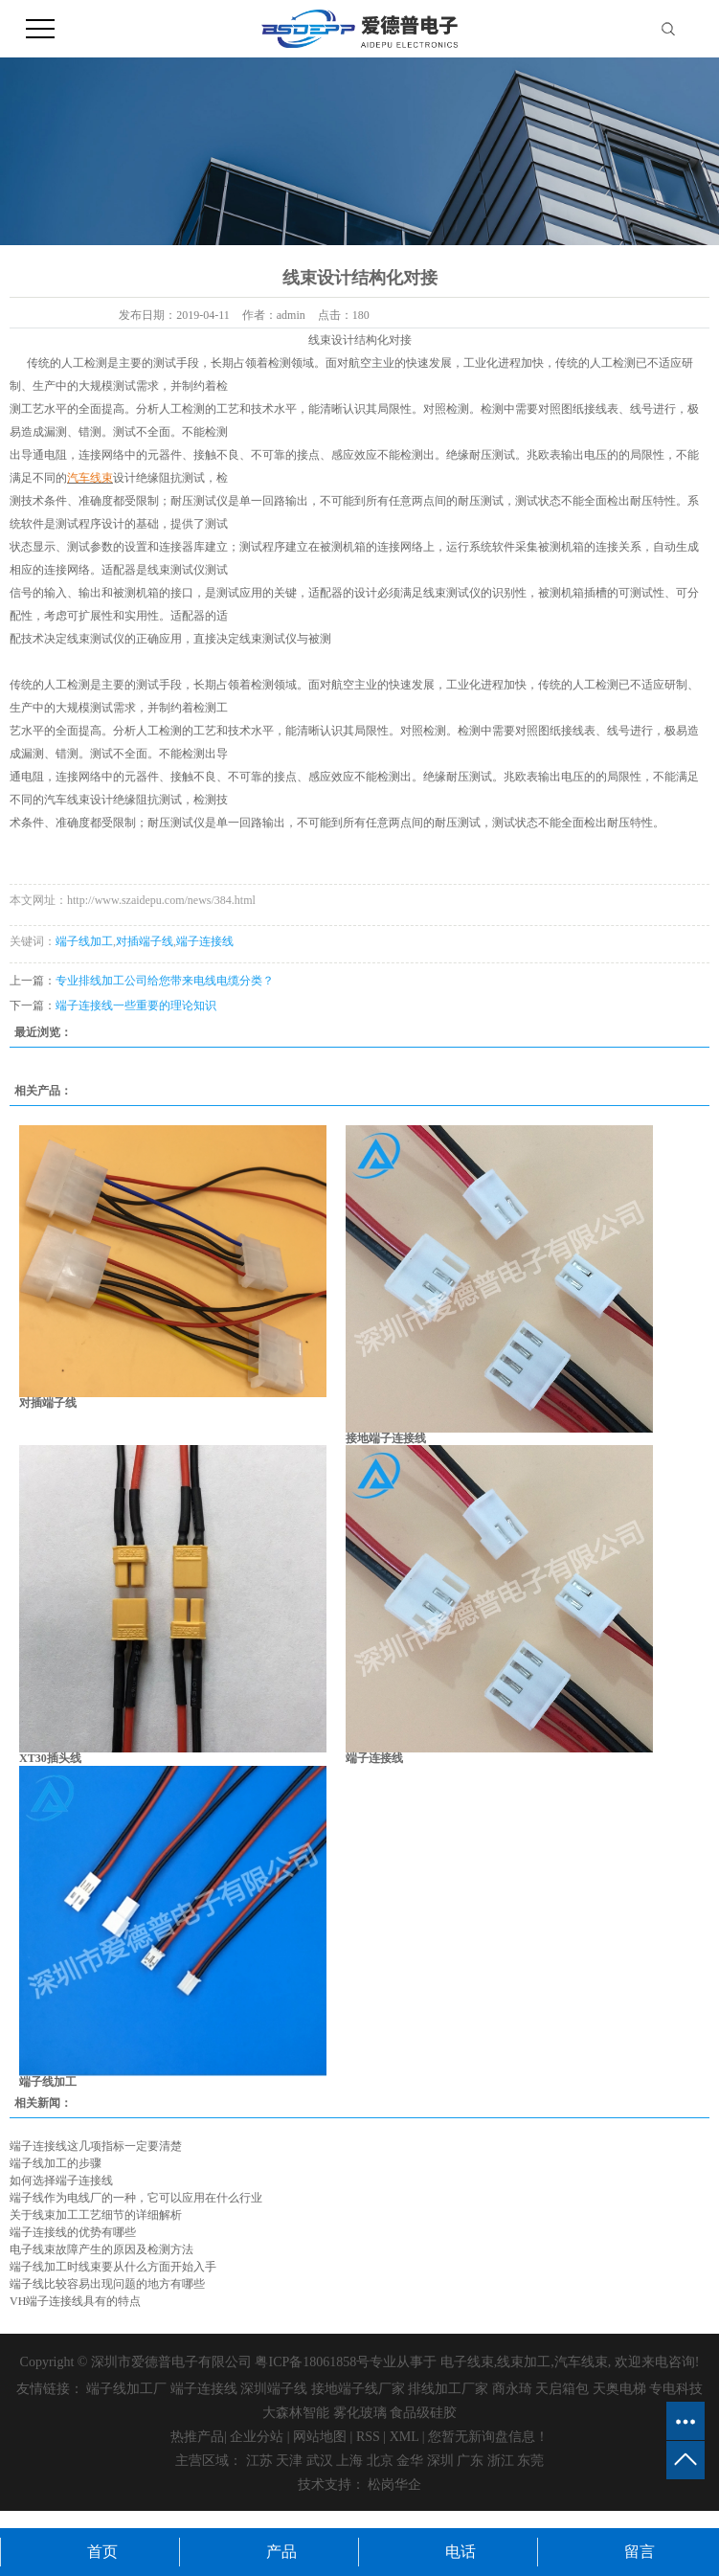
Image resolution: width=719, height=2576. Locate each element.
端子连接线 (205, 941)
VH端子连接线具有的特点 (75, 2301)
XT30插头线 (50, 1758)
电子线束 (467, 2362)
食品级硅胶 (423, 2413)
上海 (349, 2460)
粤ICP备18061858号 (312, 2362)
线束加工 (523, 2362)
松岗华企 (394, 2484)
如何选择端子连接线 (61, 2180)
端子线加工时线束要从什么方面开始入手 (113, 2266)
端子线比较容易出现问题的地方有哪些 (107, 2284)
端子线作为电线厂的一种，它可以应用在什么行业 (136, 2197)
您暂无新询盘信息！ (488, 2436)
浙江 (500, 2460)
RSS (368, 2436)
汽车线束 (581, 2362)
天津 (289, 2460)
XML (404, 2436)
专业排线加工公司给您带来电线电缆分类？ (165, 980)
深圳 (440, 2460)
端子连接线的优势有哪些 (73, 2232)
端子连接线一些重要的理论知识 (136, 1005)
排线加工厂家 (448, 2389)
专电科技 (676, 2389)
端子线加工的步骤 (55, 2163)
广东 (470, 2460)
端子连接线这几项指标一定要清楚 (96, 2146)
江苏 (259, 2460)
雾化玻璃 (360, 2413)
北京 (380, 2460)
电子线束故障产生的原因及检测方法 (101, 2249)
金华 (409, 2460)
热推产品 (197, 2436)
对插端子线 (144, 941)
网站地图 (320, 2436)
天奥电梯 (619, 2389)
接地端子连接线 (386, 1438)
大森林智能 (295, 2413)
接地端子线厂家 (358, 2389)
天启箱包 (562, 2389)
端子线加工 (84, 941)
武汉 (319, 2460)
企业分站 (256, 2436)
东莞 (530, 2460)
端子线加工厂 (126, 2389)
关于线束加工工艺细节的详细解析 (96, 2215)
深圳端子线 (273, 2389)
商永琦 (512, 2389)
